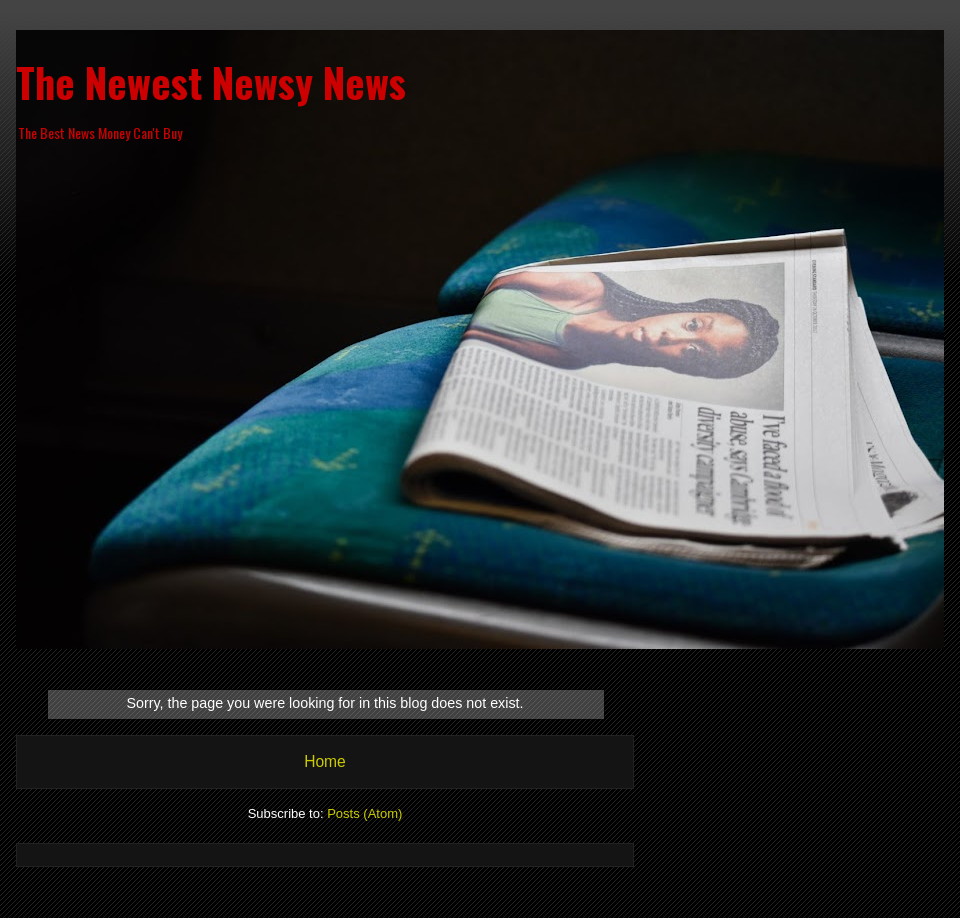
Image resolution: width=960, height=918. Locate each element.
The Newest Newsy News (211, 82)
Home (325, 761)
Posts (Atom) (364, 813)
